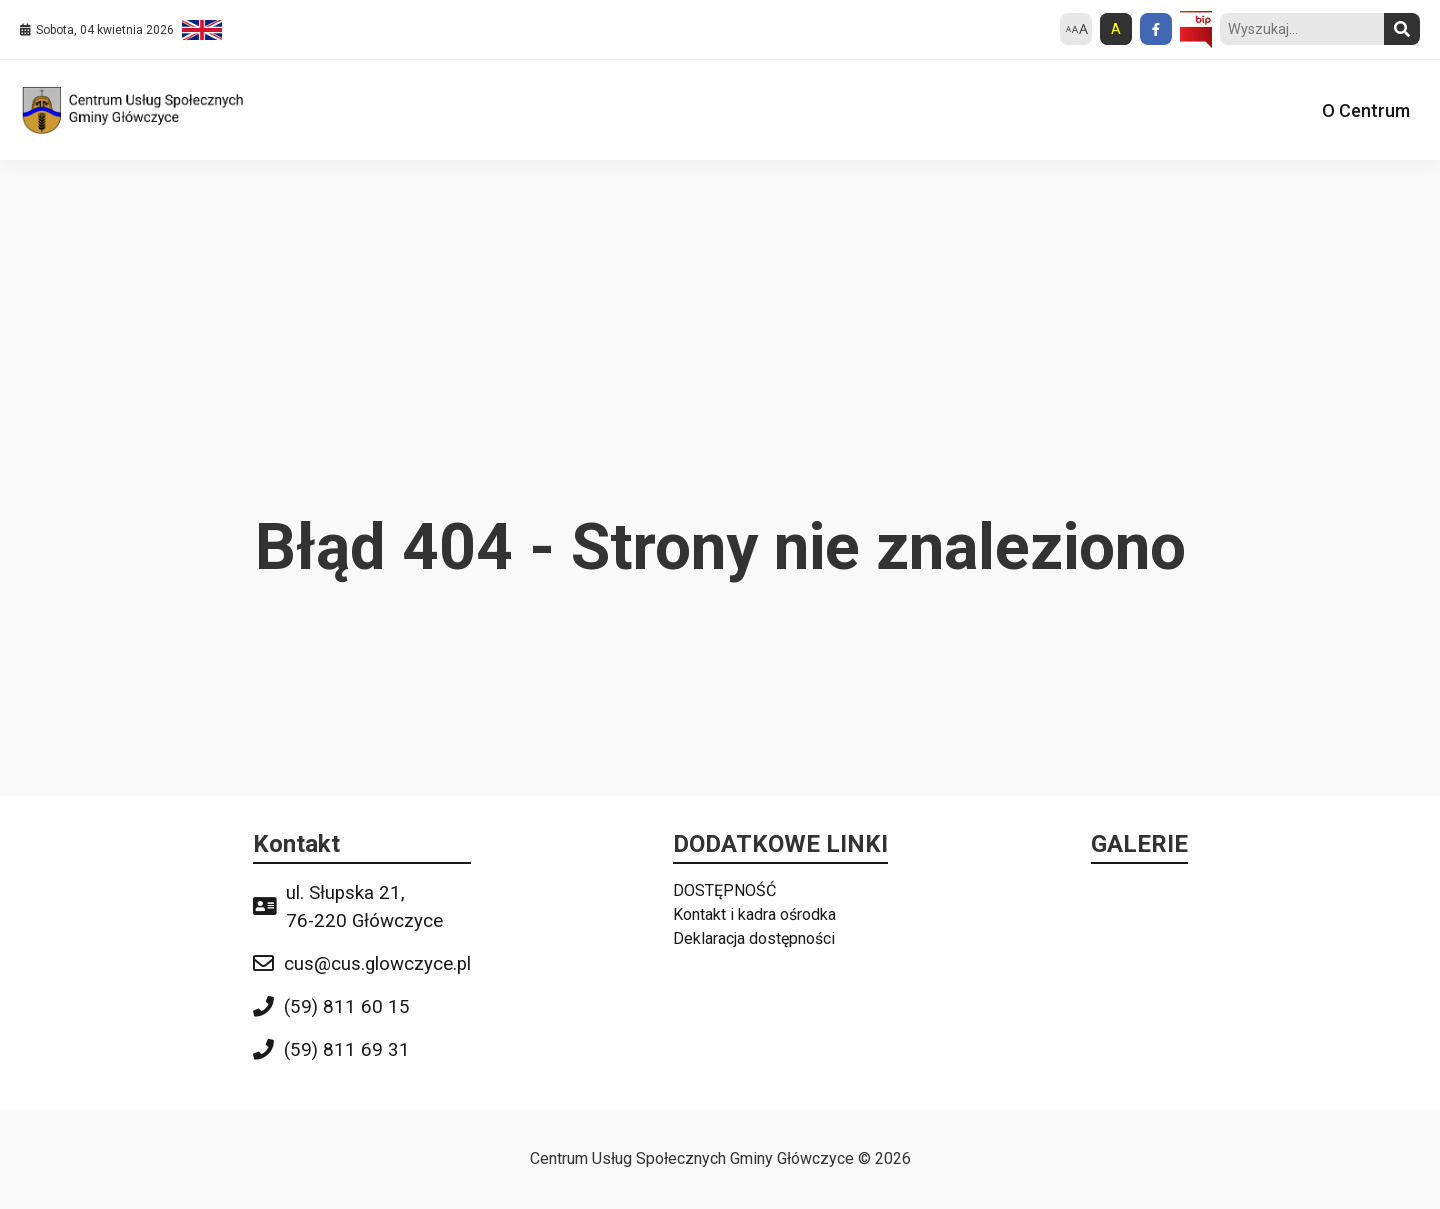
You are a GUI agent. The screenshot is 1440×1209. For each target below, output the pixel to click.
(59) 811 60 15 (347, 1007)
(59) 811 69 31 (347, 1050)
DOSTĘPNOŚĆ (724, 890)
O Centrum (1366, 110)
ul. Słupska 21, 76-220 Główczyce (364, 907)
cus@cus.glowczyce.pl (377, 964)
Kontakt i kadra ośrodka (754, 914)
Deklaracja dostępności (754, 938)
